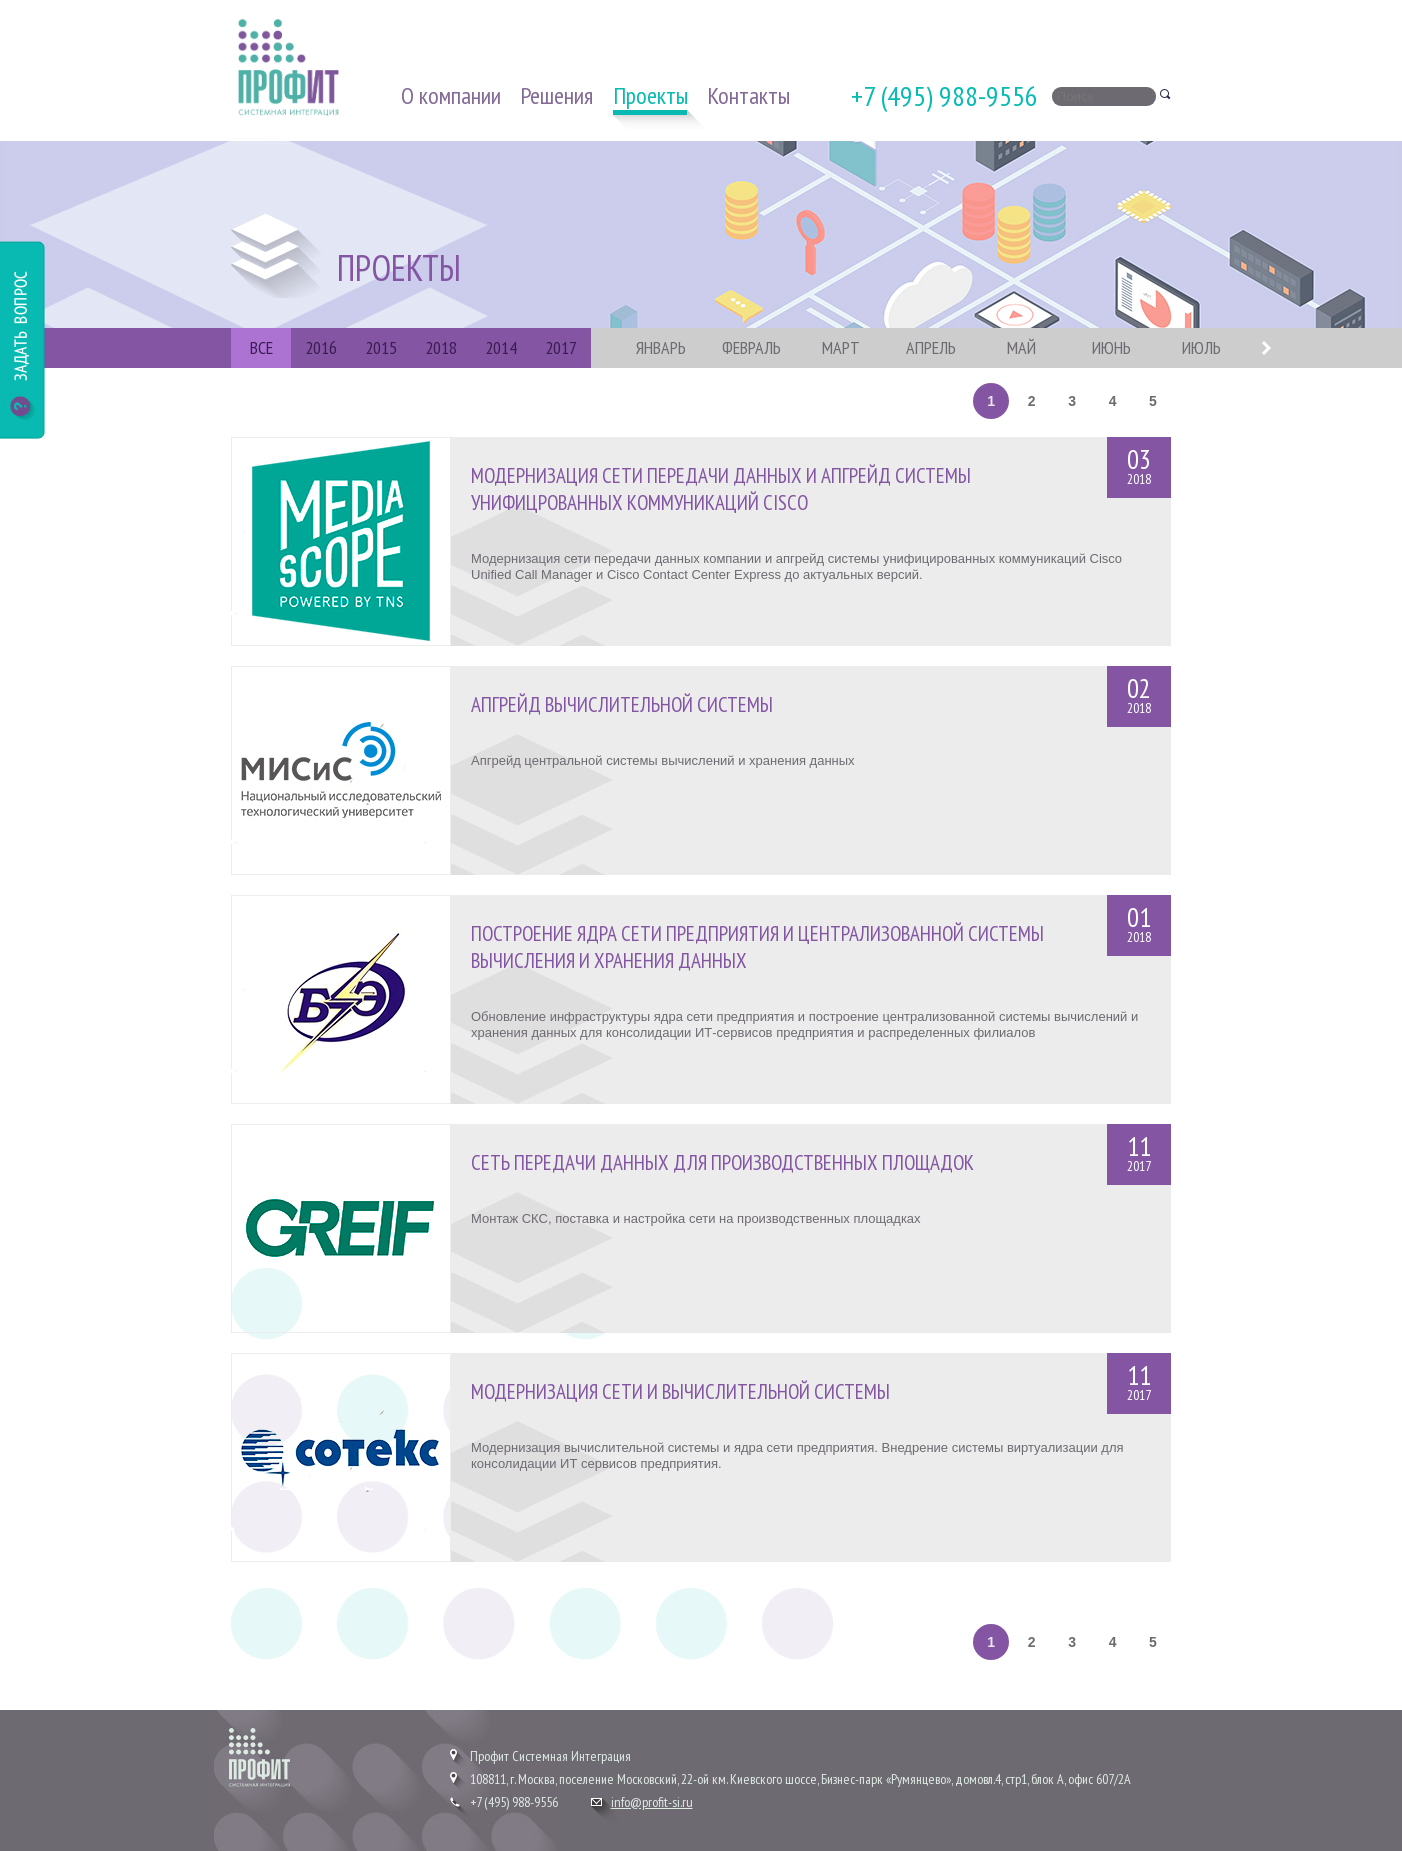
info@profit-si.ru (652, 1802)
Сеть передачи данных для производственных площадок (722, 1162)
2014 (501, 347)
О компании (451, 95)
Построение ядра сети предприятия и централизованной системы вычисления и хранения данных (757, 947)
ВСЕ (261, 347)
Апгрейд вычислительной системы (622, 704)
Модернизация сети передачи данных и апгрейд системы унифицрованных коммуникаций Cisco (721, 489)
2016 (321, 347)
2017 (561, 347)
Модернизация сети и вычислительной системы (680, 1391)
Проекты (650, 95)
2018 (441, 347)
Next (1266, 348)
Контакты (748, 95)
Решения (556, 95)
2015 (381, 347)
